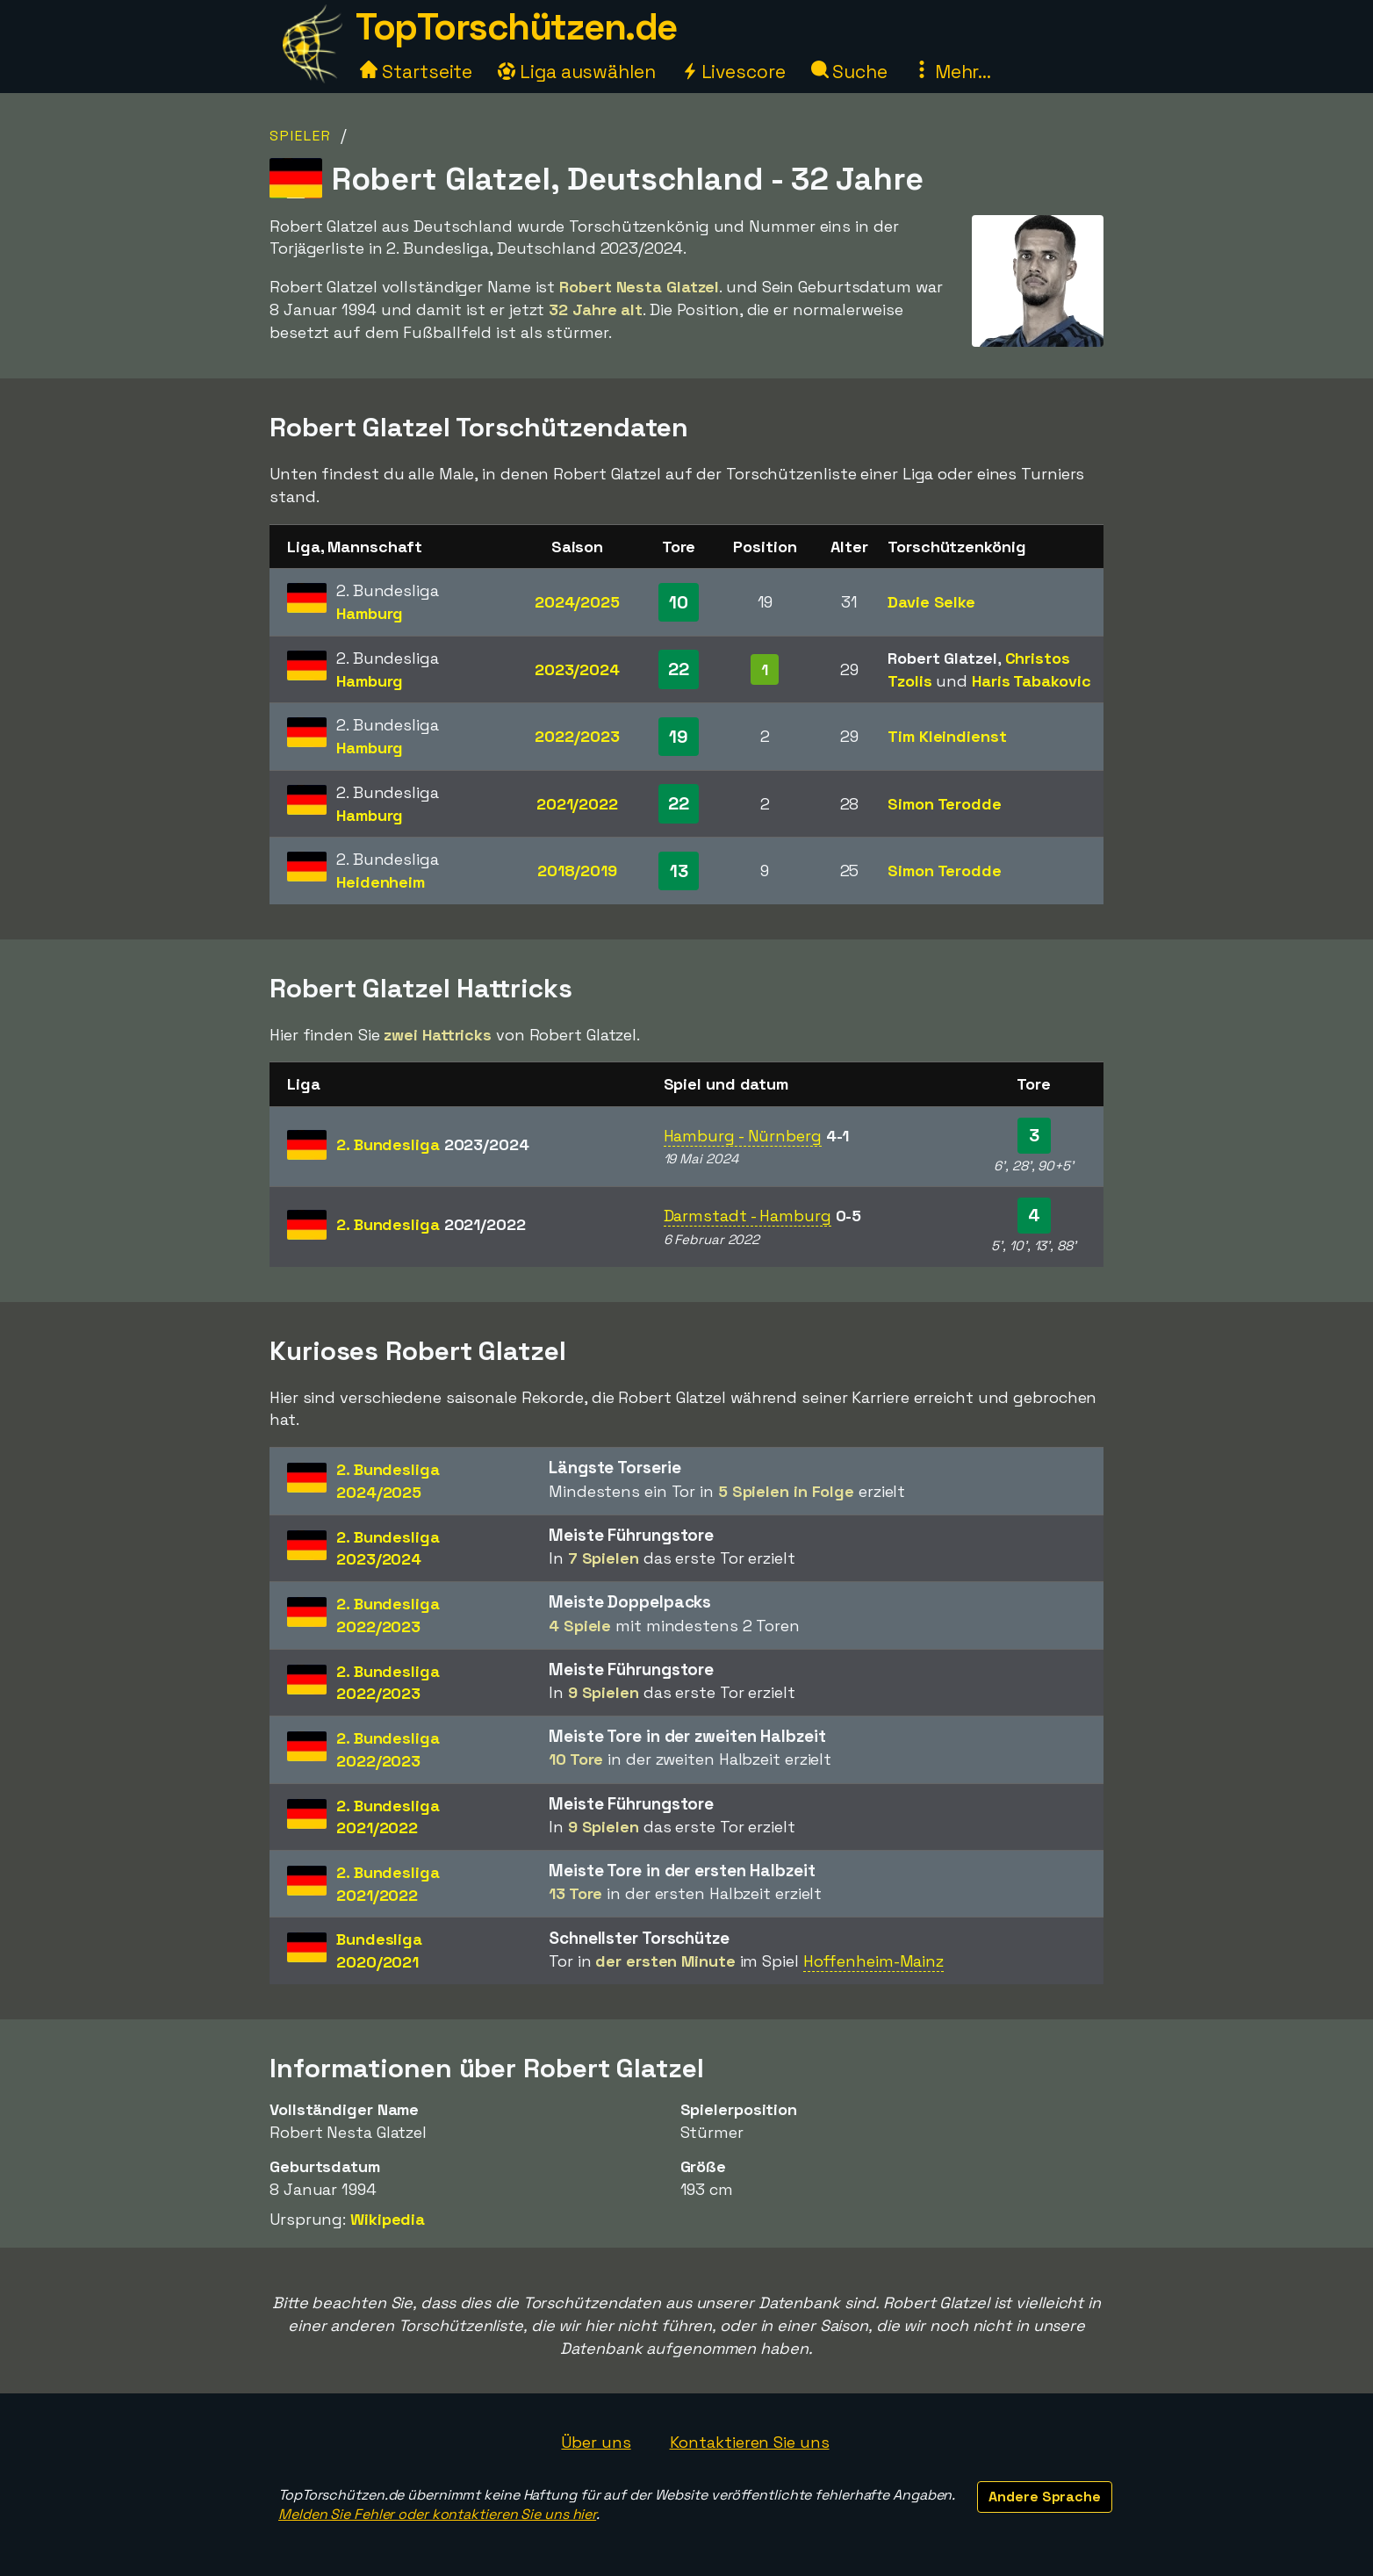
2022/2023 (577, 736)
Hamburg (369, 613)
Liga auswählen (577, 71)
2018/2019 (577, 870)
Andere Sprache (1044, 2496)
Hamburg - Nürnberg (743, 1136)
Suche (849, 71)
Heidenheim (380, 882)
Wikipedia (387, 2219)
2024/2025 (577, 602)
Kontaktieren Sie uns (750, 2442)
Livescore (733, 71)
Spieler (301, 135)
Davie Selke (931, 602)
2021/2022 (577, 804)
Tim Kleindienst (947, 736)
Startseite (416, 71)
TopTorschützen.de (516, 27)
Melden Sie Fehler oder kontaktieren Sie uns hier (437, 2514)
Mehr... (952, 71)
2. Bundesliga (432, 1144)
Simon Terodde (945, 804)
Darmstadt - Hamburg (747, 1215)
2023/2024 (577, 669)
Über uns (595, 2442)
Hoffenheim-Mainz (873, 1961)
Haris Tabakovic (1031, 681)
